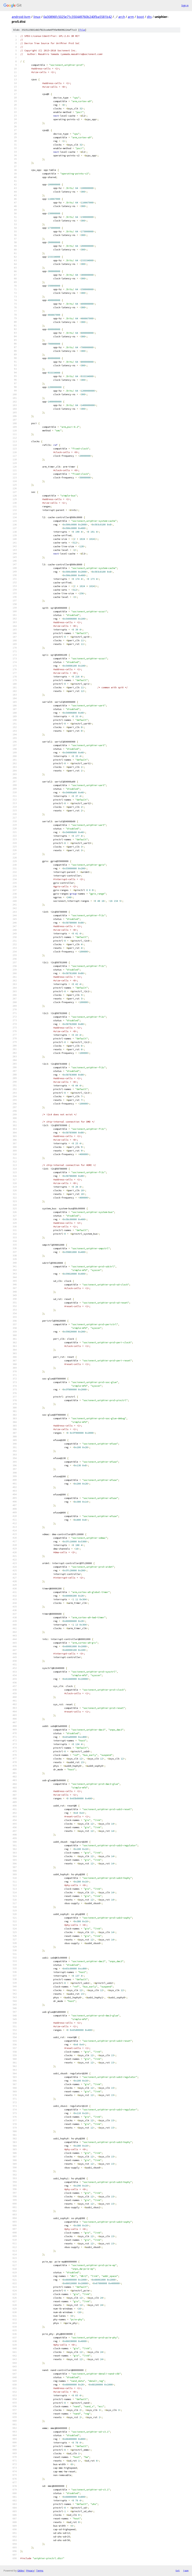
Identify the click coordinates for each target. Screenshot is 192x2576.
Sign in (185, 5)
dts (149, 17)
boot (140, 17)
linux (36, 17)
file (82, 29)
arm (131, 17)
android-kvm (21, 17)
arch (121, 17)
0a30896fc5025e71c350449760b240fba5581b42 (77, 17)
